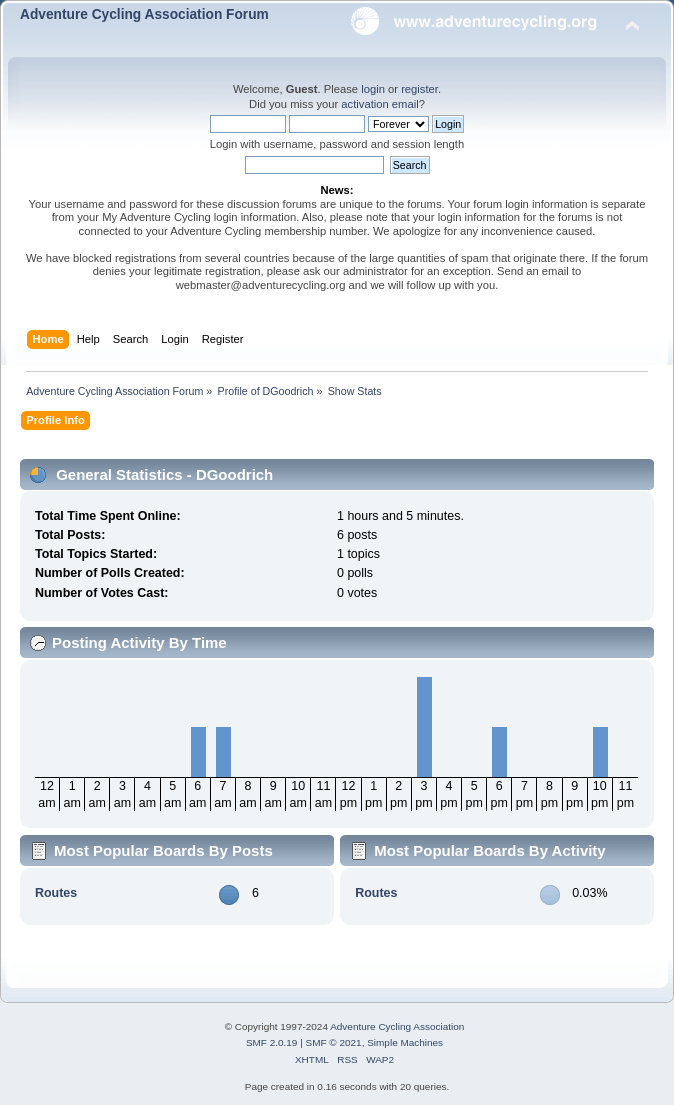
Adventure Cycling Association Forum (144, 14)
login (373, 89)
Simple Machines (405, 1042)
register (419, 89)
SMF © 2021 (334, 1042)
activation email (379, 104)
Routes (56, 893)
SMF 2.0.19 (272, 1042)
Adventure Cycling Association (397, 1026)
